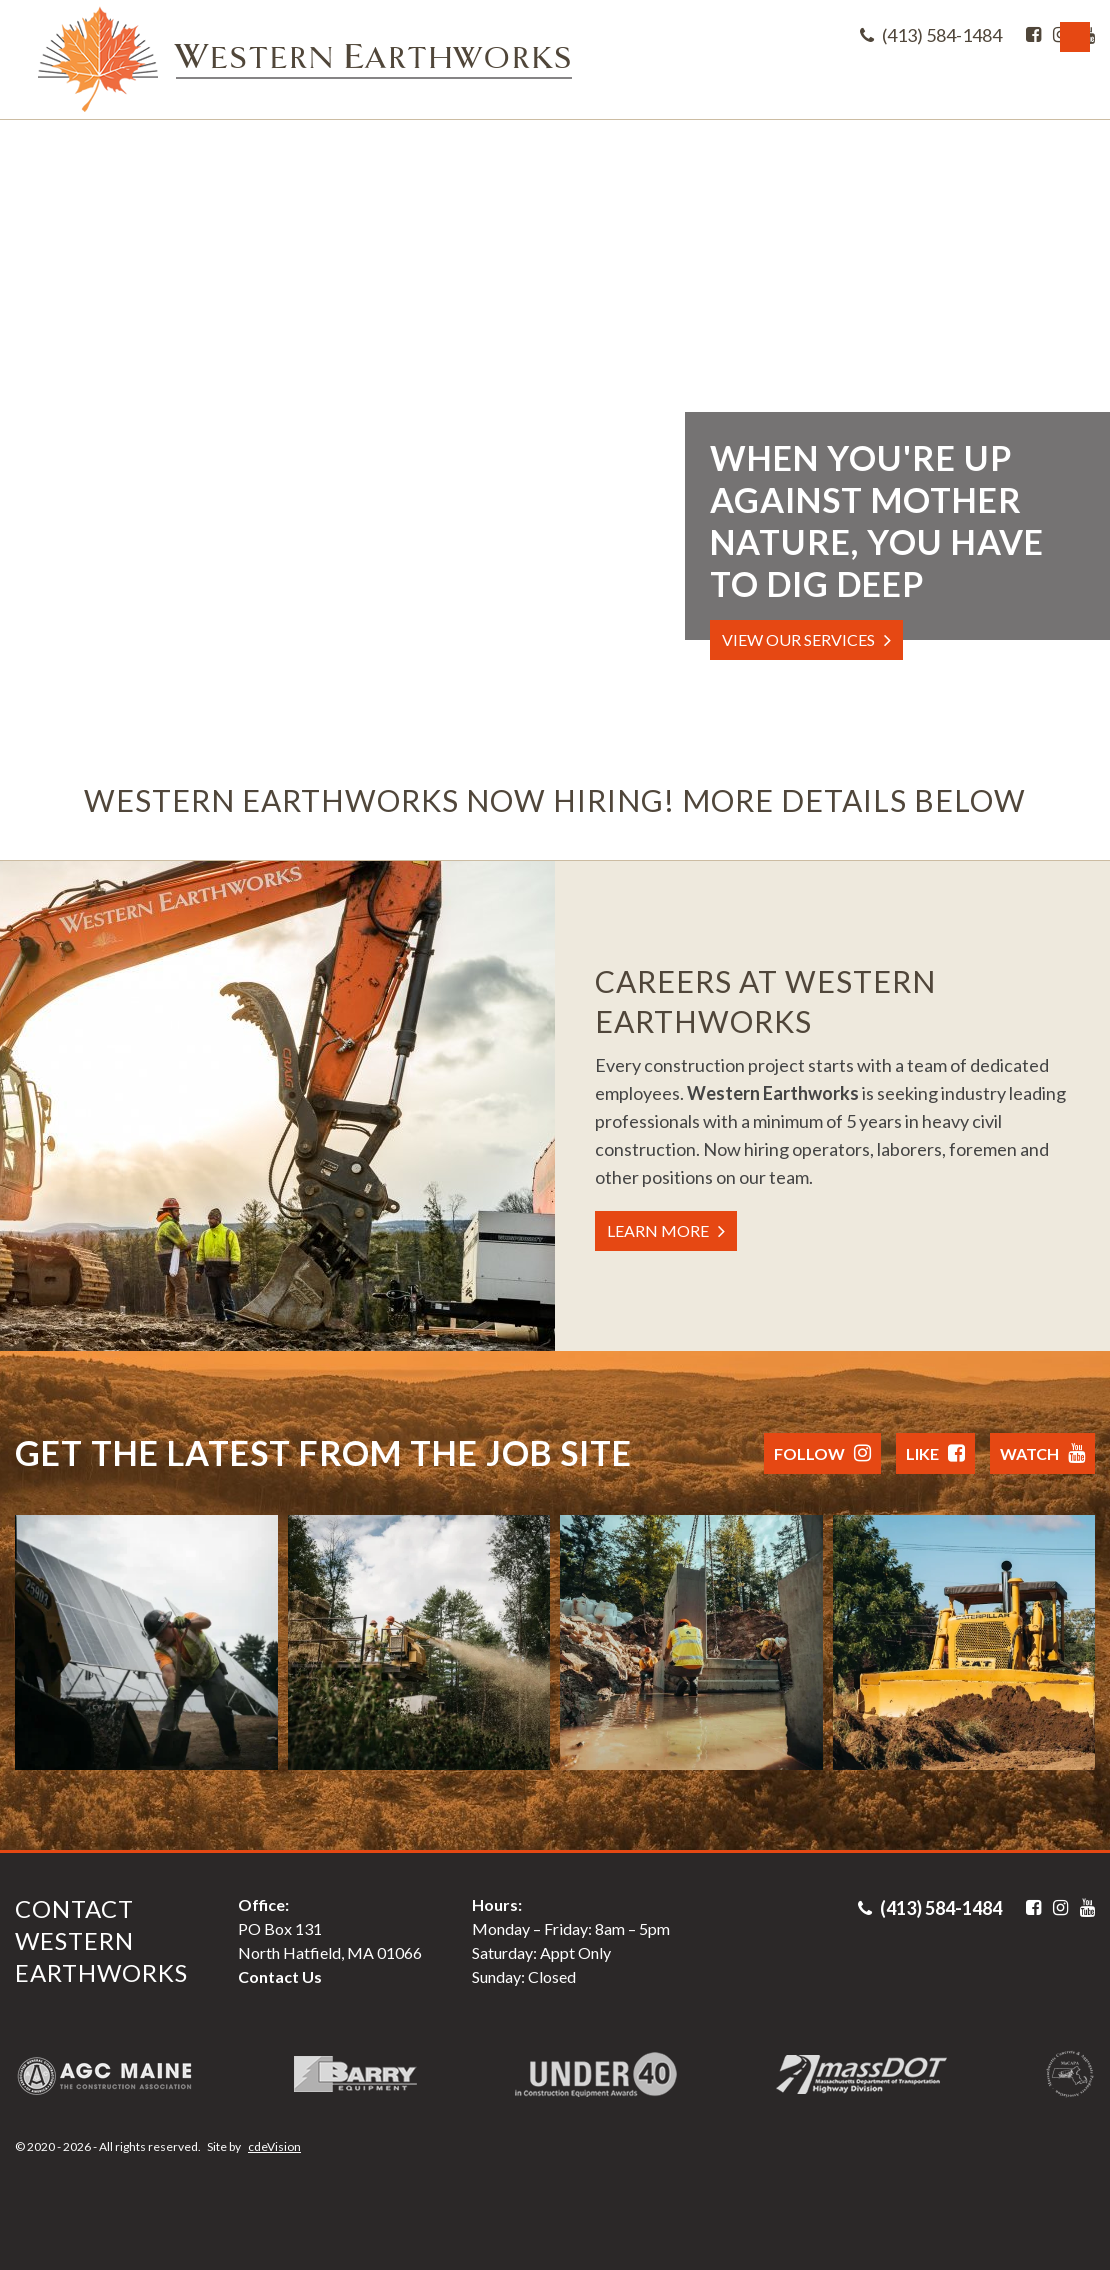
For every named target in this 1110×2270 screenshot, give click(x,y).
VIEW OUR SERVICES (798, 639)
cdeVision (274, 2146)
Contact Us (280, 1976)
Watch (1042, 1453)
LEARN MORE (658, 1230)
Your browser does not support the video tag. (555, 430)
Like (935, 1453)
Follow (822, 1453)
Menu (1075, 37)
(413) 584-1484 (931, 35)
